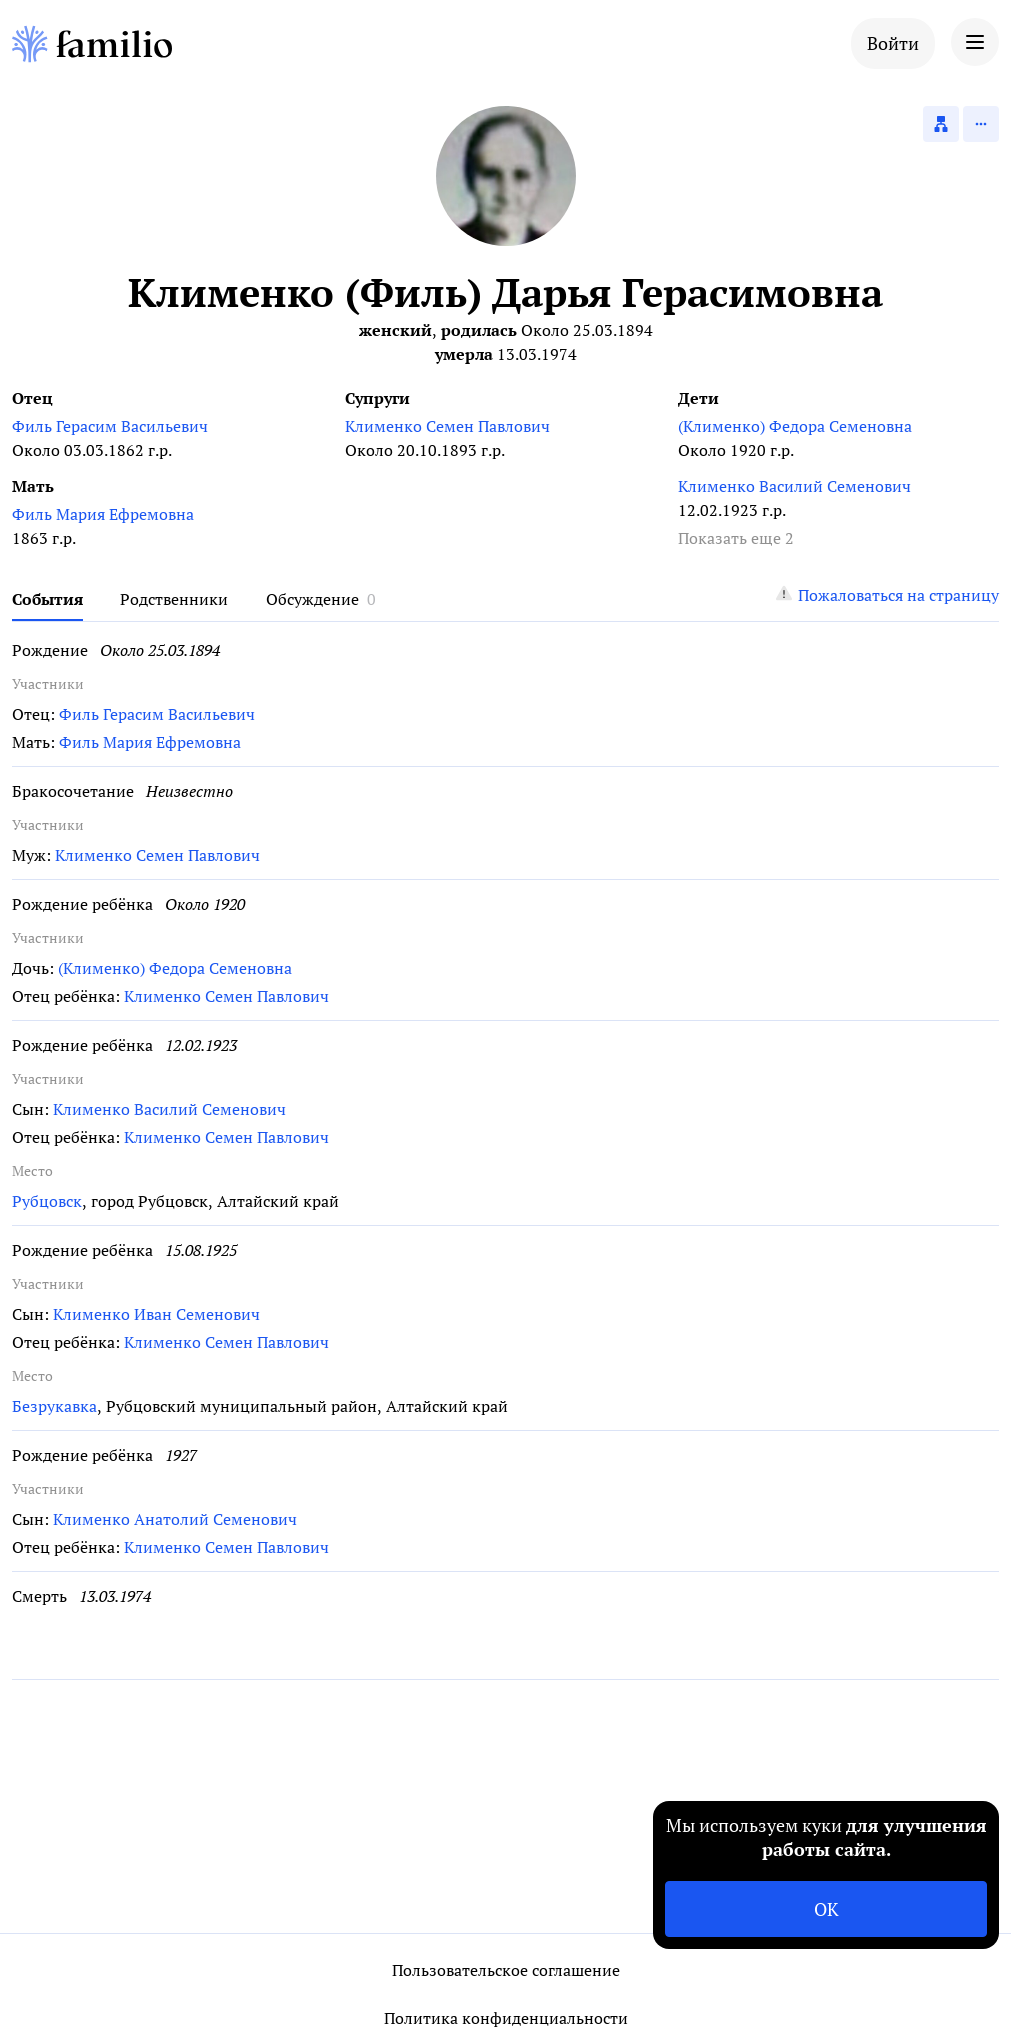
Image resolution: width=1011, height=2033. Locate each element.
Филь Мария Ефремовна (103, 514)
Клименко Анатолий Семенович (175, 1519)
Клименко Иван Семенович (156, 1314)
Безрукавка (54, 1406)
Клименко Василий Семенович (794, 486)
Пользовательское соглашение (506, 1970)
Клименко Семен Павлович (447, 426)
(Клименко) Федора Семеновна (795, 426)
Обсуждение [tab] (312, 599)
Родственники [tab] (174, 599)
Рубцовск (47, 1201)
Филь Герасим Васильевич (110, 426)
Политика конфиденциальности (506, 2018)
